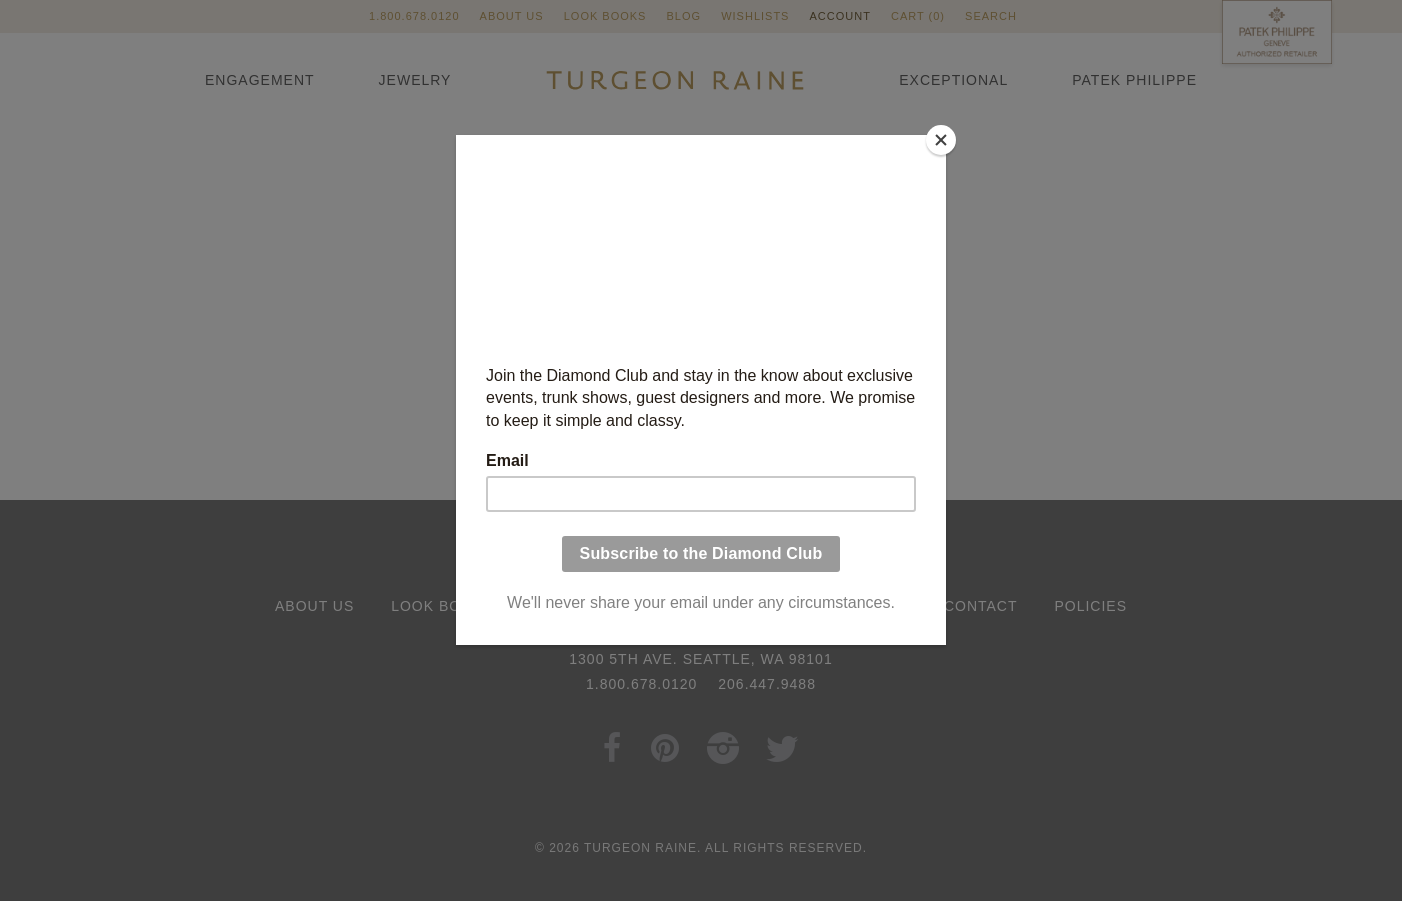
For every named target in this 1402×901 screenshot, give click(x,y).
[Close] (941, 140)
